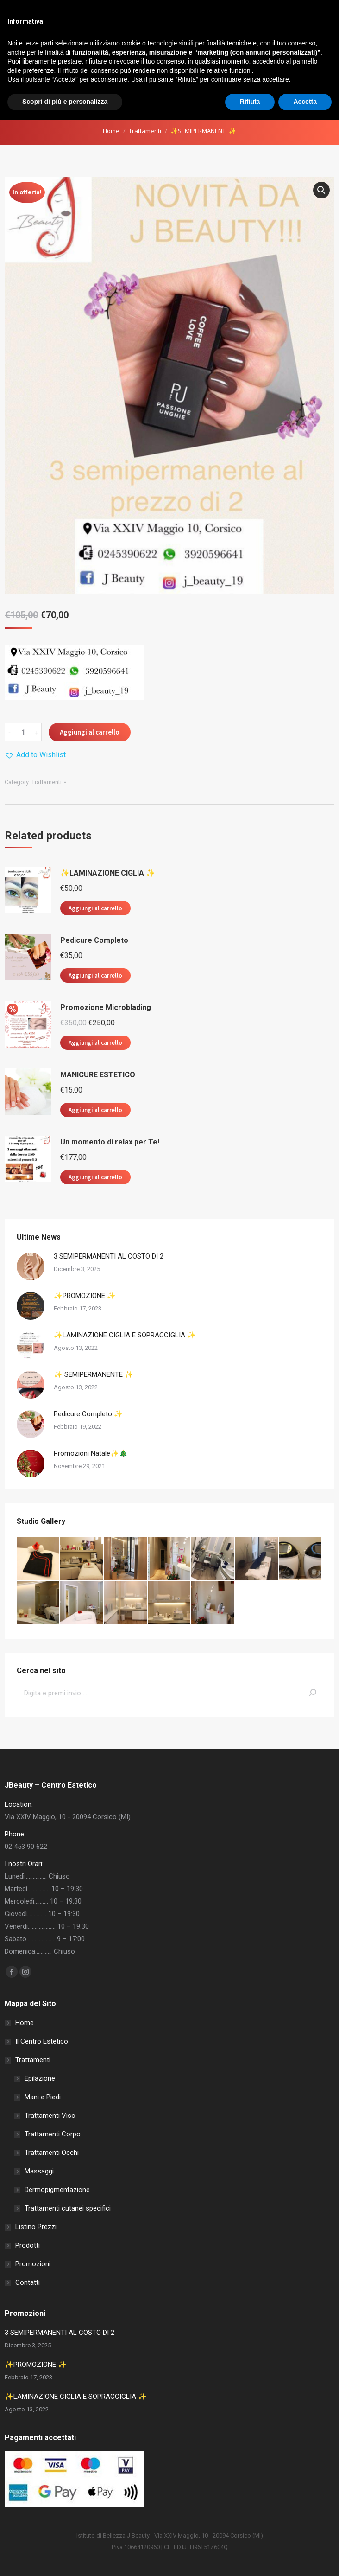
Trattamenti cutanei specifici (68, 2208)
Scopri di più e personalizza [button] (64, 2558)
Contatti (27, 2282)
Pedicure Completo (94, 940)
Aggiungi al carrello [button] (95, 908)
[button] (321, 190)
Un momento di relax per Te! (109, 1142)
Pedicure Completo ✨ (88, 1414)
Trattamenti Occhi (52, 2152)
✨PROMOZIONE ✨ (85, 1295)
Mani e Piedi (43, 2097)
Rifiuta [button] (250, 2558)
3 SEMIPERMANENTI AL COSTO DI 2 (108, 1256)
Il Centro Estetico (41, 2041)
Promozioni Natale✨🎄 (91, 1453)
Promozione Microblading (105, 1007)
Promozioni (32, 2264)
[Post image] (30, 1266)
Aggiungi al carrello (89, 732)
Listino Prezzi (35, 2227)
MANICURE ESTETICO (97, 1074)
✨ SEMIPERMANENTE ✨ (93, 1374)
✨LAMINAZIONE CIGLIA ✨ (107, 873)
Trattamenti (145, 131)
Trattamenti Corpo (53, 2134)
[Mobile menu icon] (328, 64)
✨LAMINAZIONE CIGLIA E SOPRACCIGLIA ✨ (125, 1335)
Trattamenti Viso (50, 2115)
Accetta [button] (305, 2558)
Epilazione (40, 2078)
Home (111, 131)
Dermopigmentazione (57, 2190)
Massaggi (39, 2171)
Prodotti (27, 2245)
